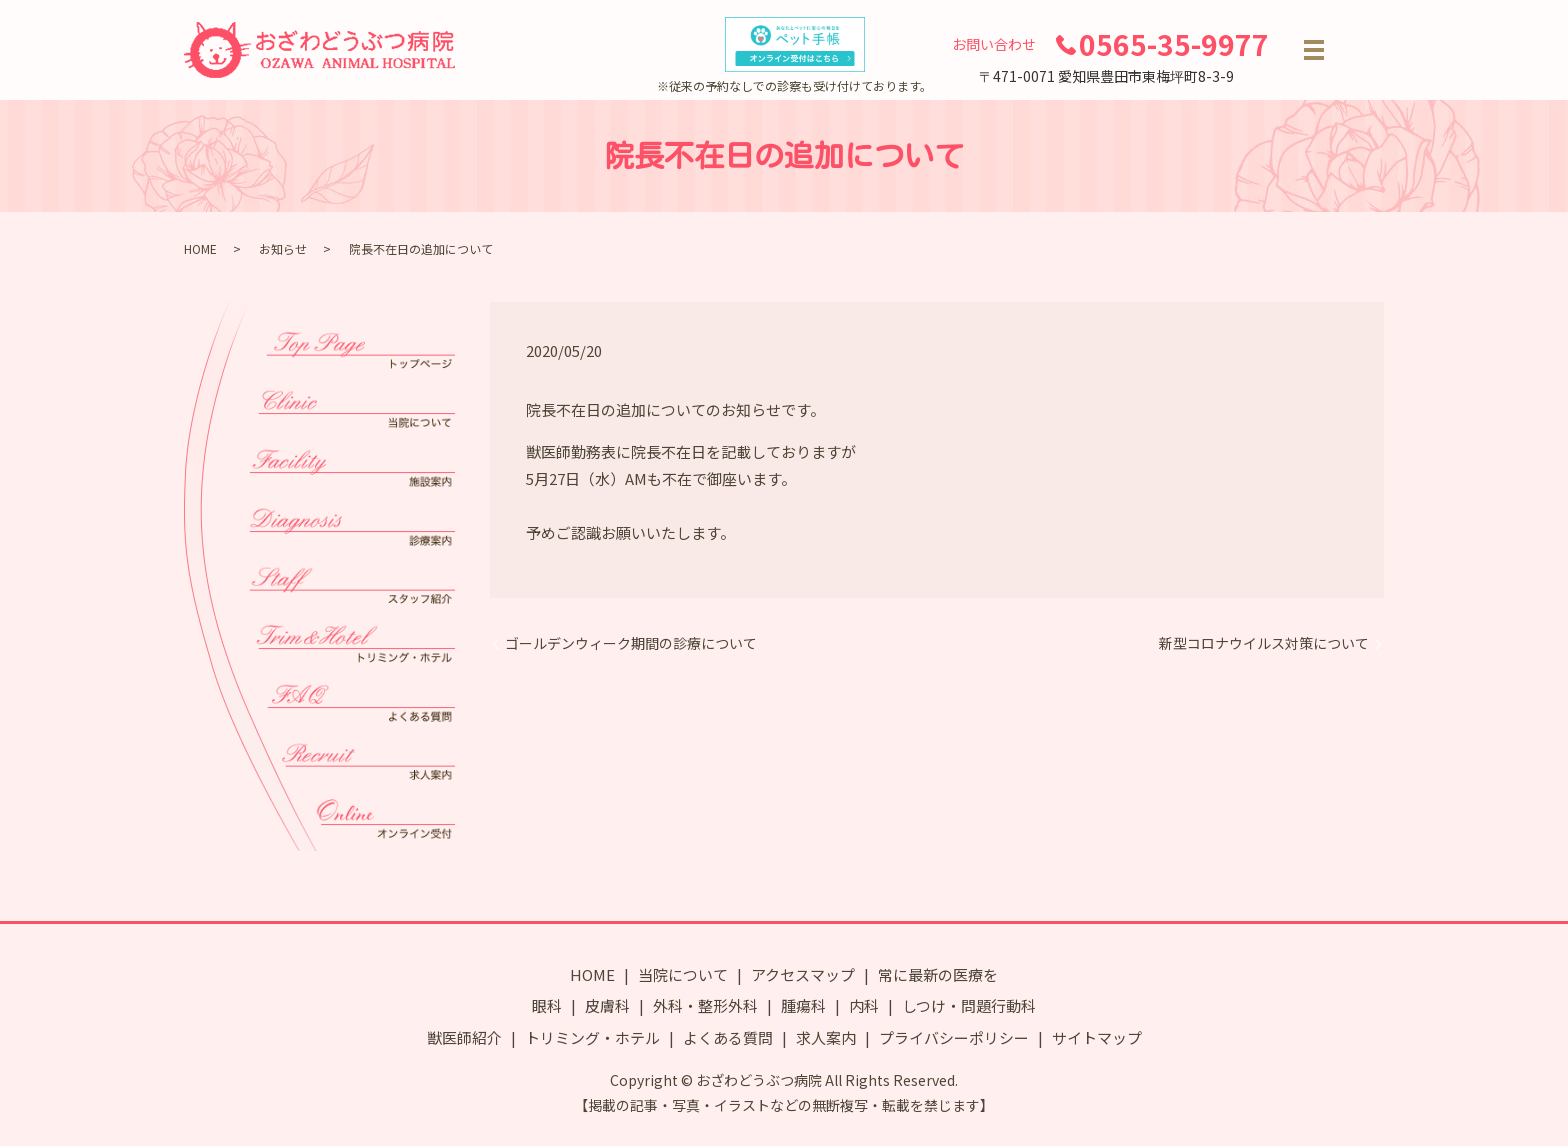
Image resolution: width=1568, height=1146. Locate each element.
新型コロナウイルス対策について (1264, 643)
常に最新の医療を (938, 974)
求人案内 (826, 1037)
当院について (683, 974)
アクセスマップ (803, 974)
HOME (200, 248)
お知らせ (283, 248)
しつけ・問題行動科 (969, 1005)
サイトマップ (1097, 1037)
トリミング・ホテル (592, 1037)
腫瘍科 (803, 1005)
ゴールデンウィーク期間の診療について (631, 643)
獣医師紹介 (464, 1037)
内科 (864, 1005)
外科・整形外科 (705, 1005)
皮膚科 (607, 1005)
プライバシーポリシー (954, 1037)
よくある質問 (728, 1037)
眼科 (547, 1005)
